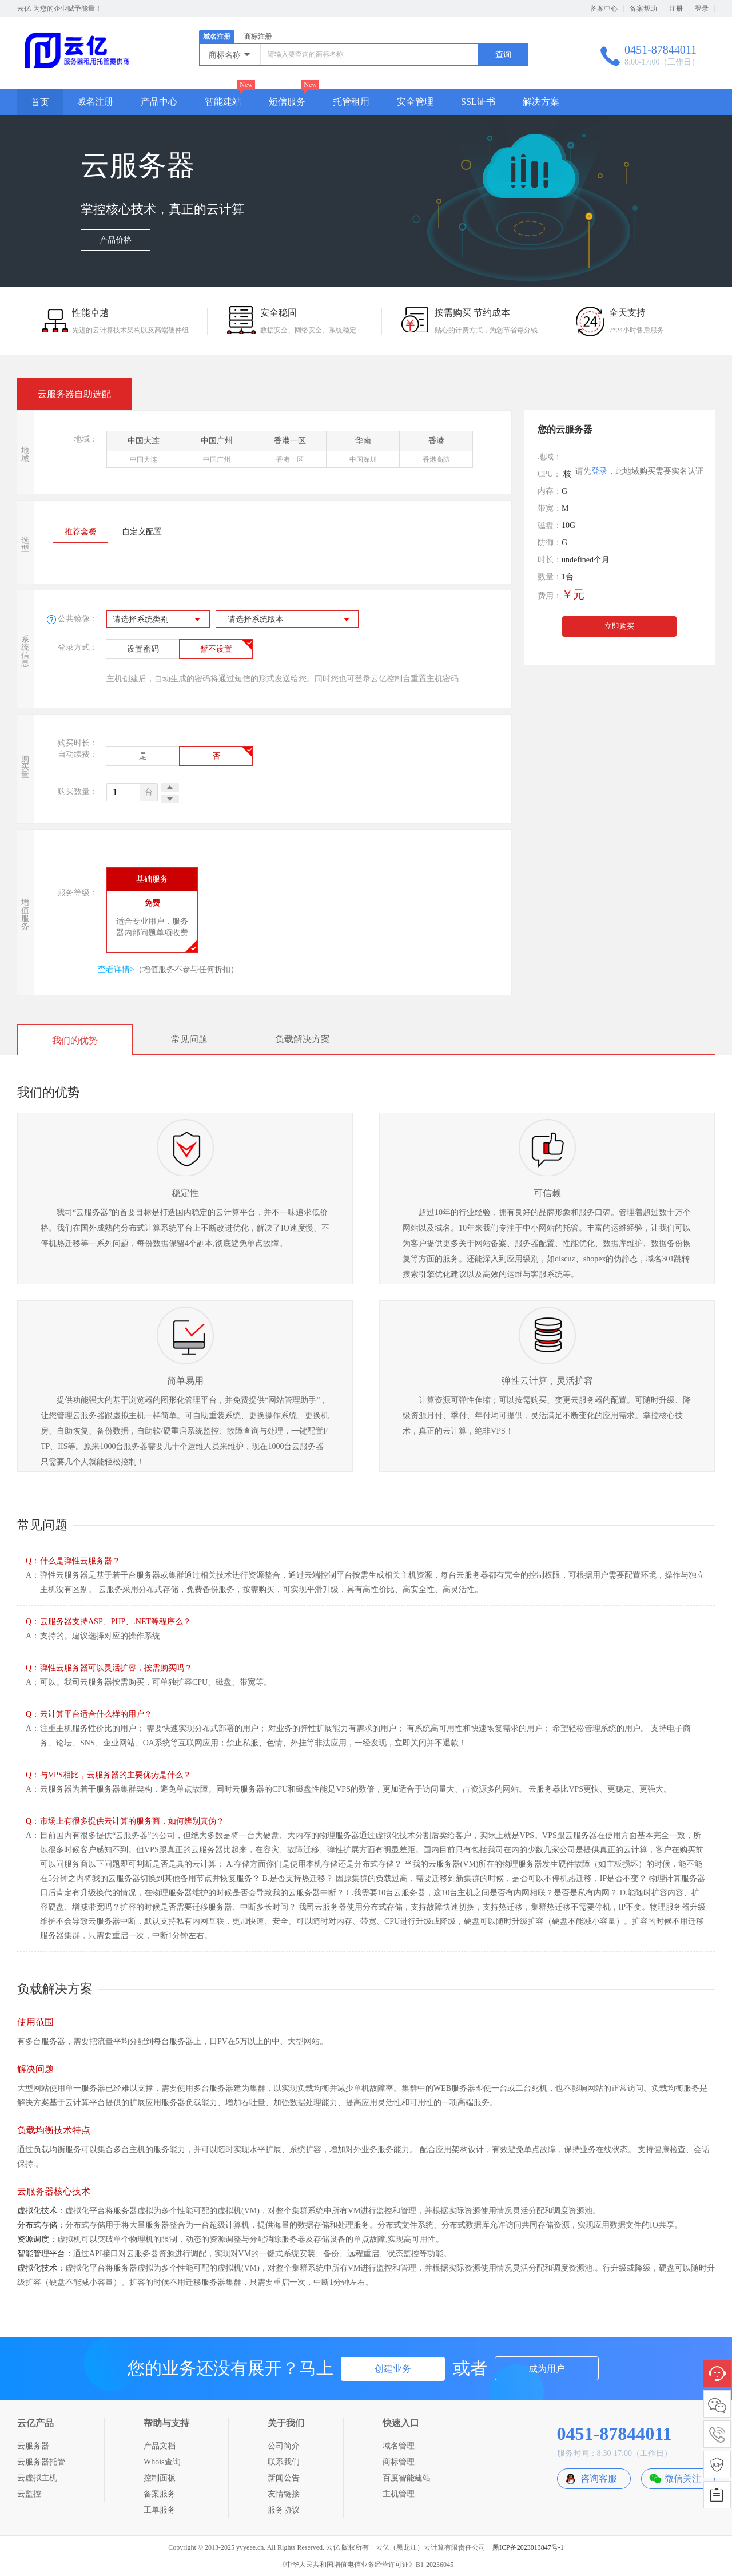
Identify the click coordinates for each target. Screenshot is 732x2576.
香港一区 (289, 452)
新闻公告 (284, 2478)
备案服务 (160, 2494)
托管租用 (351, 101)
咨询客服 (598, 2478)
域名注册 (216, 37)
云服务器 (33, 2446)
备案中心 (604, 8)
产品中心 (159, 101)
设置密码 (143, 649)
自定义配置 (142, 531)
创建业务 (393, 2368)
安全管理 (415, 101)
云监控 (29, 2494)
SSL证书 (478, 101)
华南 (363, 452)
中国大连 (143, 452)
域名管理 (399, 2446)
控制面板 (160, 2478)
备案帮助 (643, 8)
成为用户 (546, 2368)
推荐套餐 (81, 531)
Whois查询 (162, 2462)
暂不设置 (216, 649)
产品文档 (160, 2446)
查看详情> (116, 969)
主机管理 (399, 2494)
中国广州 (216, 452)
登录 (702, 8)
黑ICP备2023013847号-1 (528, 2547)
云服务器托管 (41, 2462)
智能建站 (223, 101)
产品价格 (116, 241)
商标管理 (399, 2462)
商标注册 (258, 37)
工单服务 (160, 2510)
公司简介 (284, 2446)
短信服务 (287, 101)
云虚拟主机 (37, 2478)
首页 (40, 102)
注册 (676, 8)
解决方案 (541, 101)
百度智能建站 (407, 2478)
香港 (436, 452)
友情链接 (284, 2494)
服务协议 (284, 2510)
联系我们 (284, 2462)
